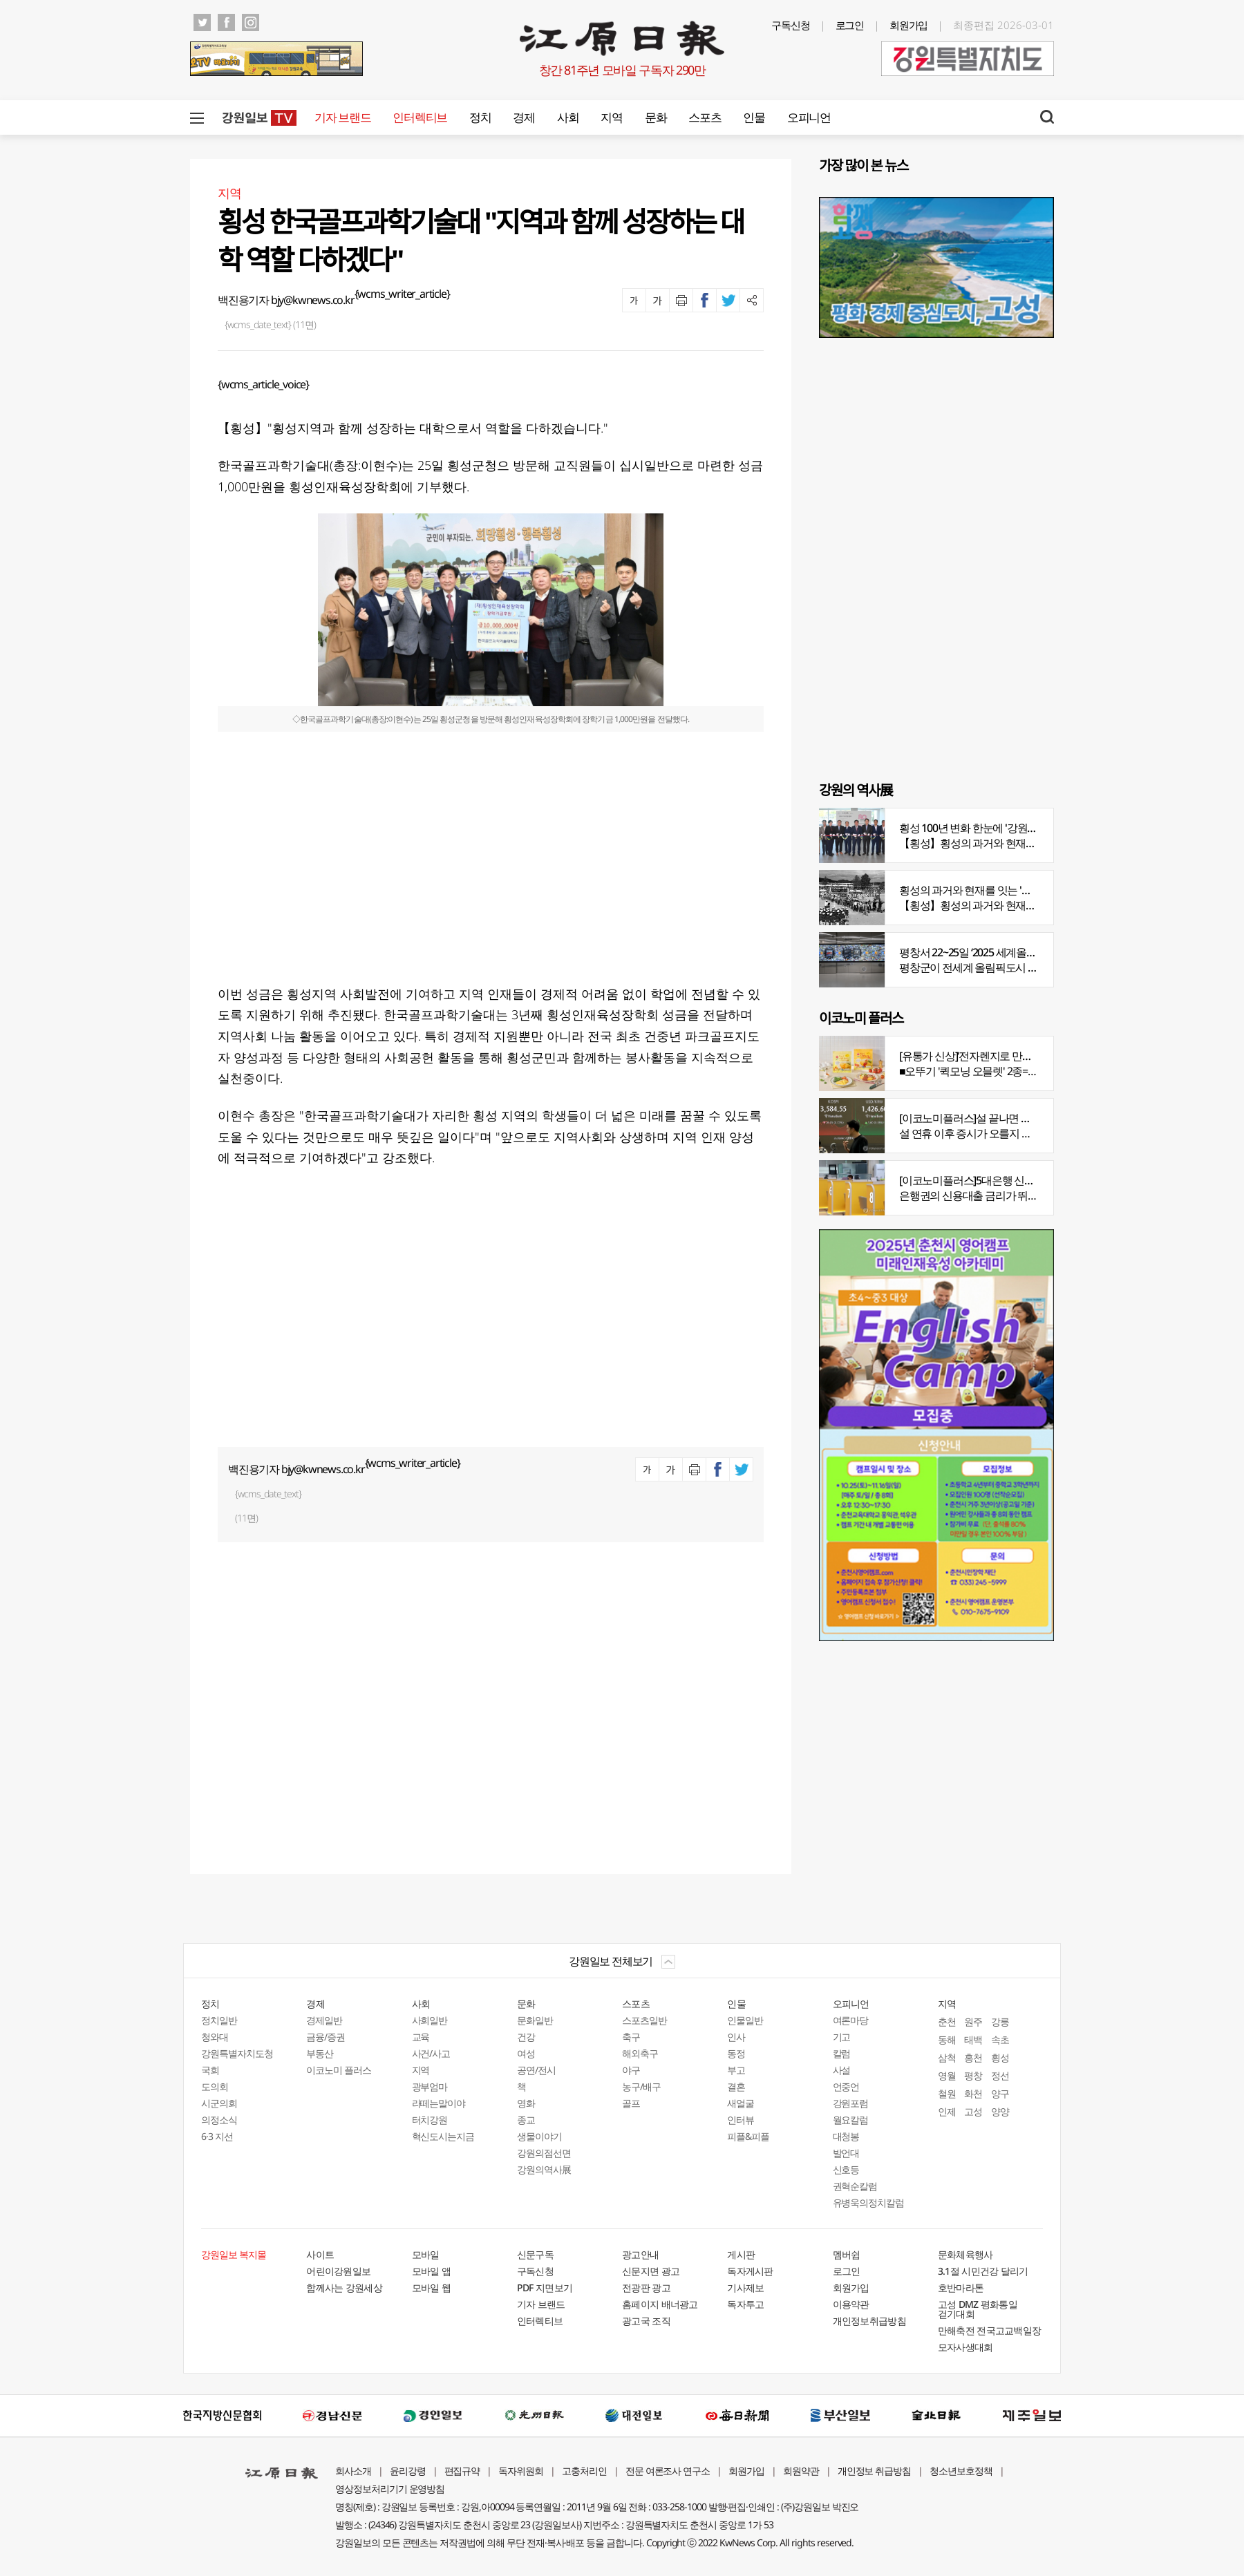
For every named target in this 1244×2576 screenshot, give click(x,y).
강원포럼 (851, 2103)
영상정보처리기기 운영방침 (389, 2488)
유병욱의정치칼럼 (869, 2202)
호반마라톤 (961, 2287)
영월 (947, 2075)
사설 (842, 2069)
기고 (842, 2036)
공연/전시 (536, 2069)
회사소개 (353, 2470)
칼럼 (842, 2053)
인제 (947, 2111)
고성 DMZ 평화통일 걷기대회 (977, 2309)
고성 (973, 2111)
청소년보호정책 (961, 2470)
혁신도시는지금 (443, 2136)
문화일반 (535, 2020)
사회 (567, 117)
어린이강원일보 (338, 2270)
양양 (1000, 2111)
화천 (973, 2093)
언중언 (846, 2086)
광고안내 (640, 2254)
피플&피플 (748, 2136)
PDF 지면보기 (544, 2287)
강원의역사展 (544, 2169)
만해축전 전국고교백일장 (990, 2330)
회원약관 (801, 2470)
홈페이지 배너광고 (660, 2304)
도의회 (214, 2086)
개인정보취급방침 (869, 2320)
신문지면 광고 (650, 2270)
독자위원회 (520, 2470)
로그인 (850, 25)
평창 (973, 2075)
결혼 (736, 2086)
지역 (611, 117)
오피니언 (809, 117)
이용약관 (851, 2304)
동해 (947, 2039)
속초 (1000, 2039)
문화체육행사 (965, 2254)
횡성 (1000, 2057)
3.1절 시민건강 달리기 (983, 2270)
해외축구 (640, 2053)
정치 (480, 117)
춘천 (947, 2021)
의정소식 (219, 2119)
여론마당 (851, 2020)
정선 (1000, 2075)
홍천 (973, 2057)
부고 (736, 2069)
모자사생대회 (965, 2347)
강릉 (1000, 2021)
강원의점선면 (544, 2152)
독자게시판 (750, 2270)
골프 (631, 2103)
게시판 (741, 2254)
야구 (631, 2069)
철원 (947, 2093)
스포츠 (704, 117)
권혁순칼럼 (855, 2186)
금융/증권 (325, 2036)
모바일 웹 (431, 2287)
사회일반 (430, 2020)
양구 (1000, 2093)
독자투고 (745, 2304)
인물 (753, 117)
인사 (736, 2036)
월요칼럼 (851, 2119)
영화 (526, 2103)
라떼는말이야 (439, 2103)
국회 (210, 2069)
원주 (973, 2021)
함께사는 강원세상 (344, 2287)
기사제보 (745, 2287)
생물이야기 (539, 2136)
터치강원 (430, 2119)
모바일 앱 (431, 2270)
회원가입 (908, 25)
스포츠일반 (644, 2020)
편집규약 (462, 2470)
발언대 (846, 2152)
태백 (973, 2039)
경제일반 (324, 2020)
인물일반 (745, 2020)
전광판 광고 (646, 2287)
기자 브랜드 (342, 117)
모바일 (426, 2254)
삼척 (947, 2057)
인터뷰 (740, 2119)
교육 (421, 2036)
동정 (736, 2053)
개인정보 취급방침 (875, 2470)
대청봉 (846, 2136)
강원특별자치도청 (237, 2053)
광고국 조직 (646, 2320)
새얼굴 (740, 2103)
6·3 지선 (217, 2136)
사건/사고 (431, 2053)
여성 (526, 2053)
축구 (631, 2036)
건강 (526, 2036)
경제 (523, 117)
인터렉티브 (420, 117)
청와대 (214, 2036)
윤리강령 (408, 2470)
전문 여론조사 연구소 (667, 2470)
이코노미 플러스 (338, 2069)
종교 (526, 2119)
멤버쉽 (846, 2254)
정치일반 (219, 2020)
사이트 (320, 2254)
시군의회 (219, 2103)
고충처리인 (584, 2470)
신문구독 (535, 2254)
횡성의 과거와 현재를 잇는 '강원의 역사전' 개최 (1004, 890)
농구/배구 (641, 2086)
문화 (655, 117)
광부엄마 (430, 2086)
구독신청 (790, 25)
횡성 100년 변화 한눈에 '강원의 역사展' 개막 (997, 827)
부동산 (319, 2053)
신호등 (846, 2169)
